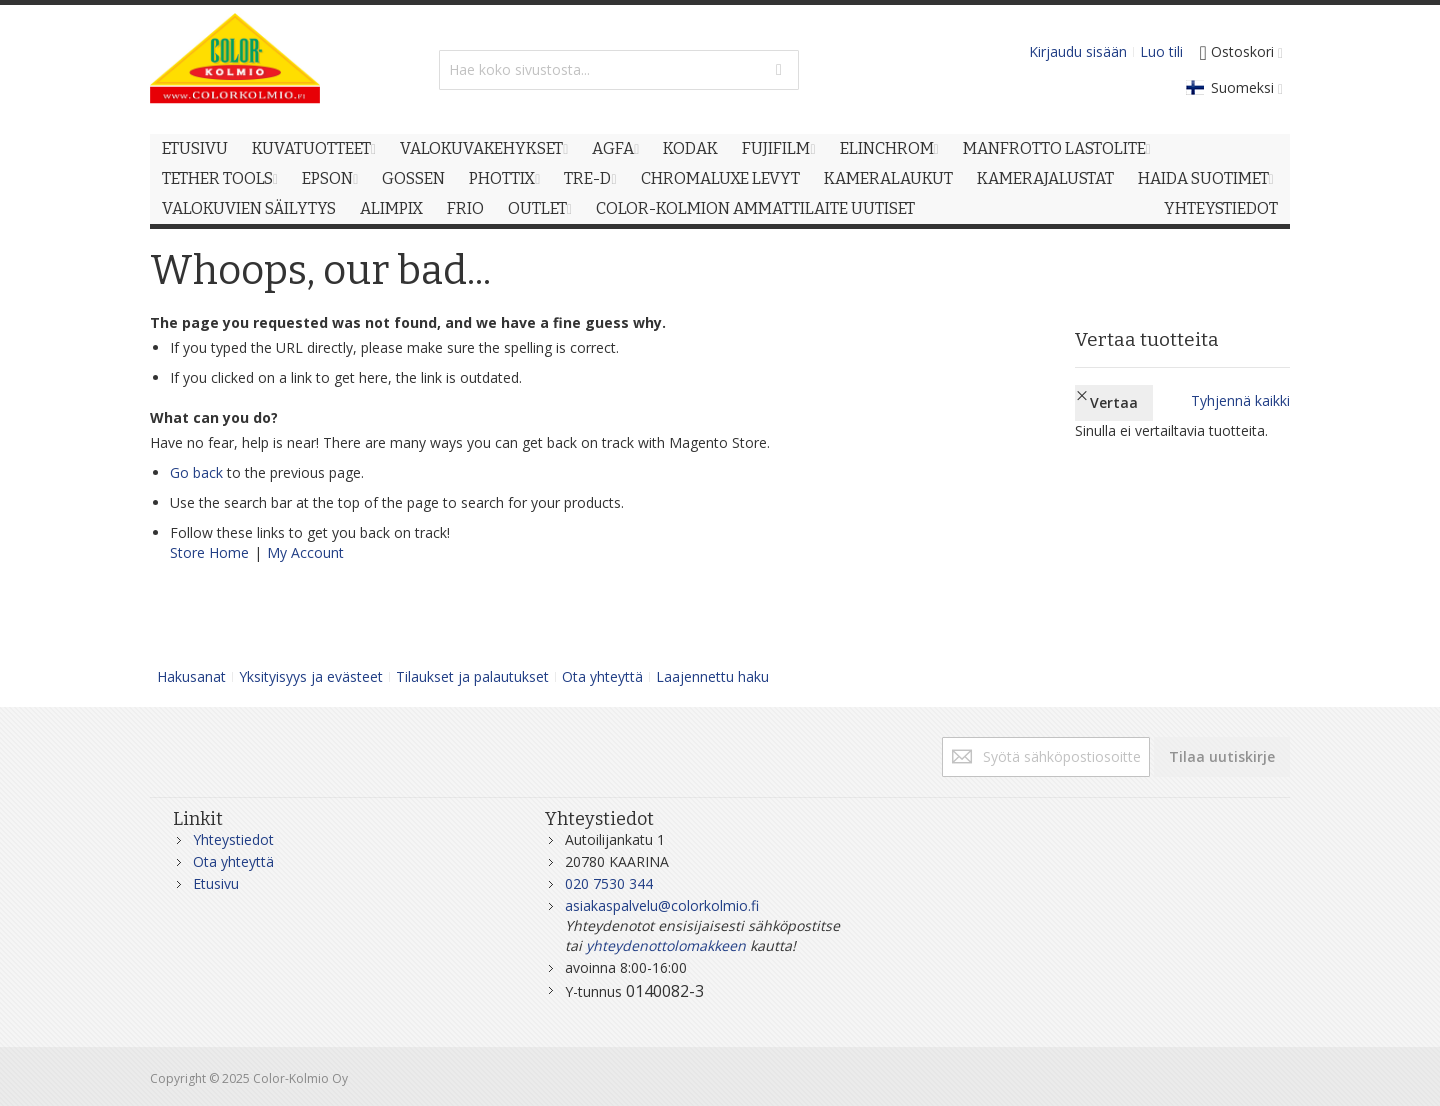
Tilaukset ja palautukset (472, 676)
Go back (196, 472)
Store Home (209, 552)
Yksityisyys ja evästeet (311, 676)
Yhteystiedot (233, 839)
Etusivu (216, 883)
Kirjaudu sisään (1078, 51)
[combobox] (619, 70)
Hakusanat (191, 676)
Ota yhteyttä (602, 676)
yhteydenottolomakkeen (666, 945)
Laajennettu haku (712, 676)
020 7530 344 (609, 883)
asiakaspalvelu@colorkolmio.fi (662, 905)
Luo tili (1161, 51)
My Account (305, 552)
